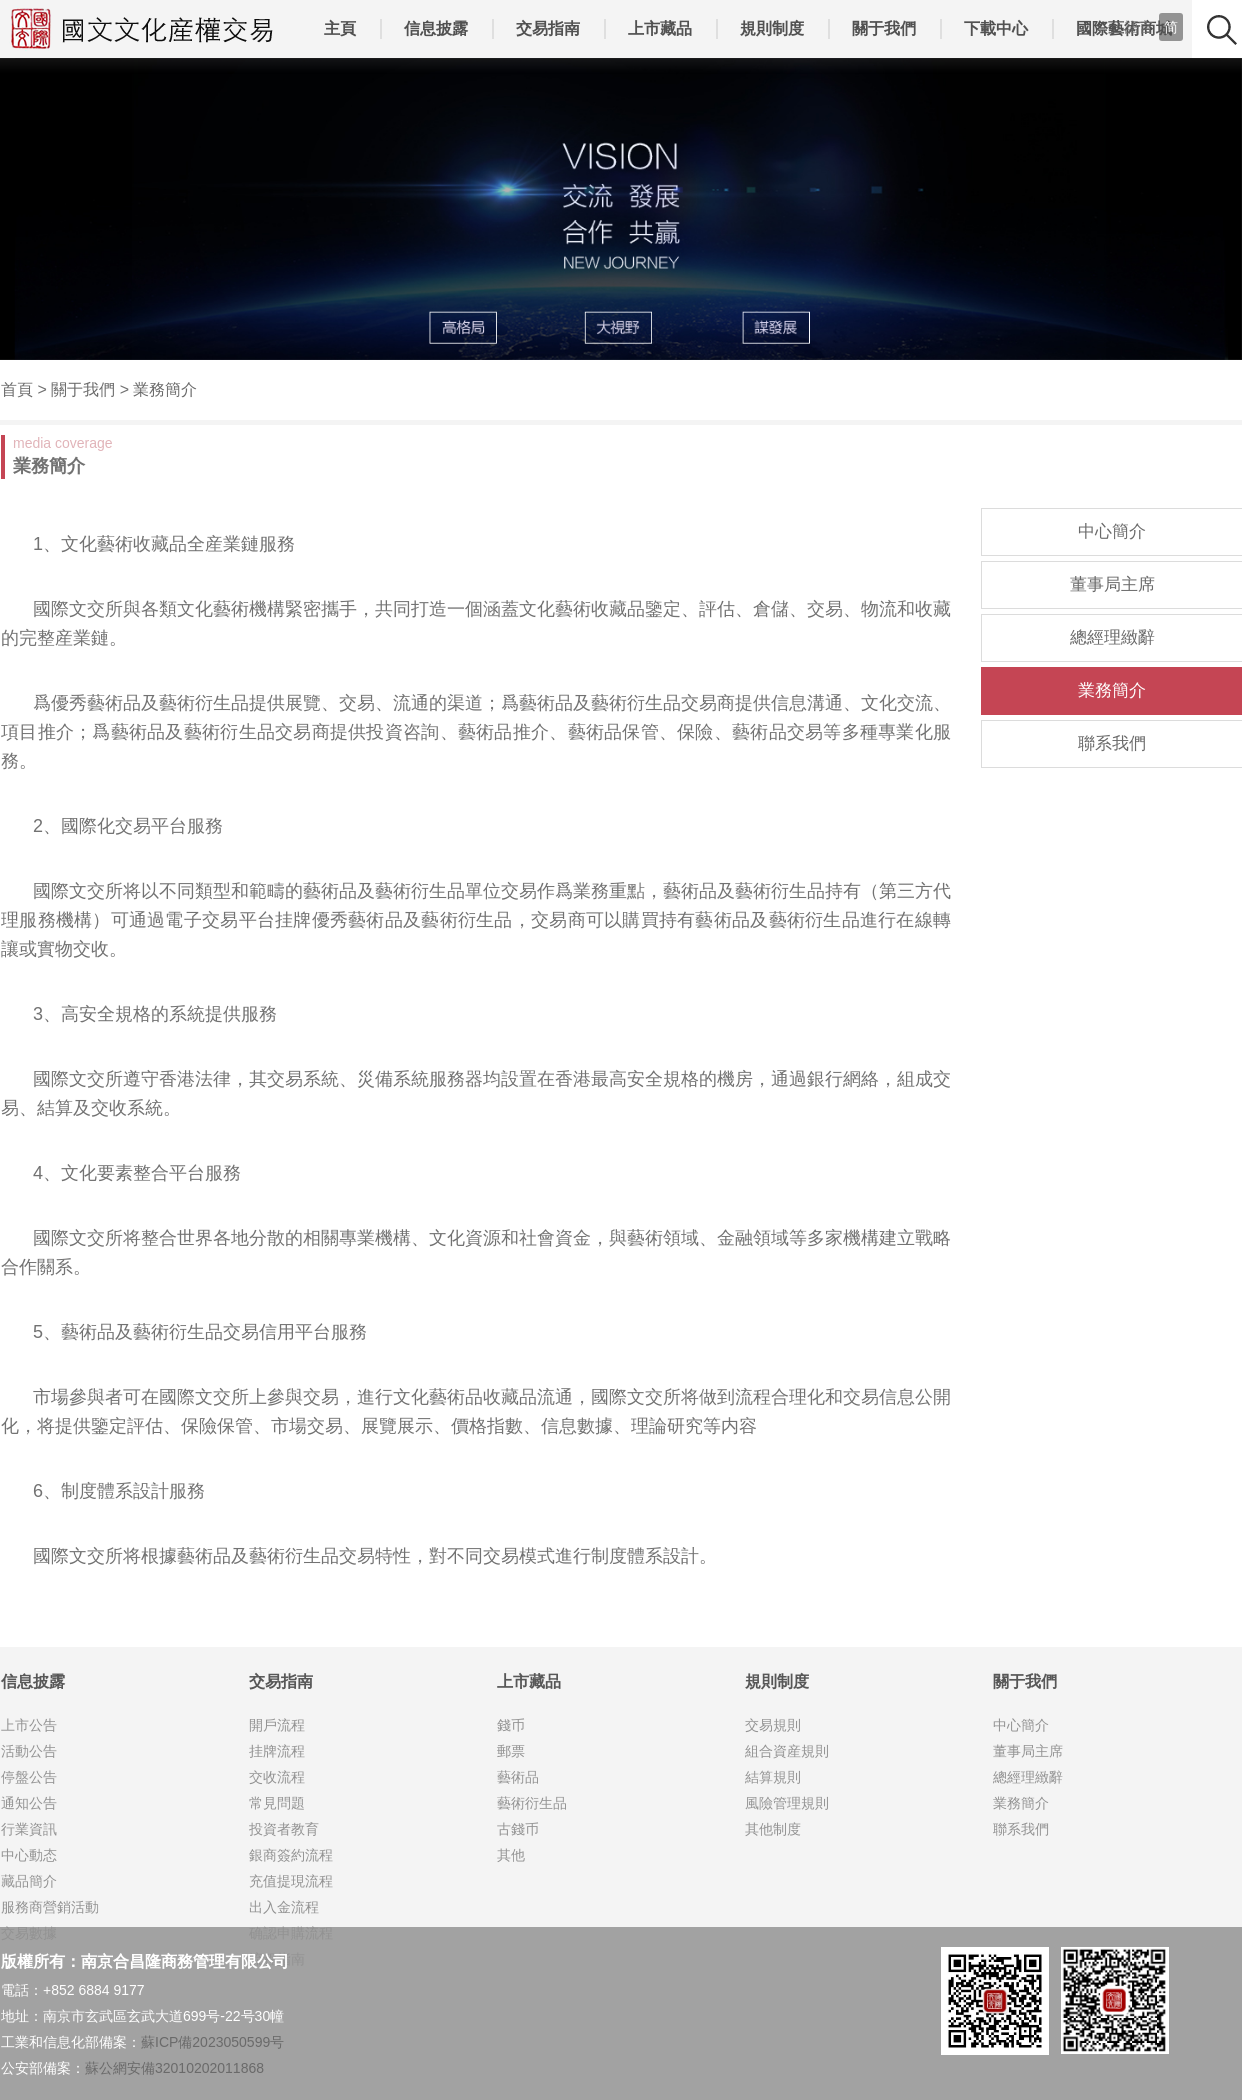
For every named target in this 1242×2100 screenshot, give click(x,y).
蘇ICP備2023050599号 (212, 2042)
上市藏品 (660, 28)
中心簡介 (1112, 531)
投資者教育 (284, 1829)
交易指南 (548, 28)
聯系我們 (1112, 743)
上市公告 (29, 1725)
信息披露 (436, 28)
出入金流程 (284, 1907)
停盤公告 (29, 1777)
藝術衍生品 (532, 1803)
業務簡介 (165, 389)
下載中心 (996, 28)
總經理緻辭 (1112, 637)
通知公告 (29, 1803)
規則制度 (772, 28)
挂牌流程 (277, 1751)
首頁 (17, 389)
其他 (511, 1855)
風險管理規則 (787, 1803)
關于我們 (884, 28)
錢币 (511, 1725)
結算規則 (773, 1777)
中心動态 (29, 1855)
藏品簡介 (29, 1881)
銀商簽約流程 (291, 1855)
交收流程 (277, 1777)
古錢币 (518, 1829)
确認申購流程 (291, 1933)
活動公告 (29, 1751)
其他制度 (773, 1829)
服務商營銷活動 (50, 1907)
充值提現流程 (291, 1881)
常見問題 (277, 1803)
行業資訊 (29, 1829)
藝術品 (518, 1777)
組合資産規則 (787, 1751)
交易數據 (29, 1933)
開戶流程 (277, 1725)
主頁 (340, 28)
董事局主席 (1112, 584)
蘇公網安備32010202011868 (174, 2068)
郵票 (511, 1751)
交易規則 (773, 1725)
